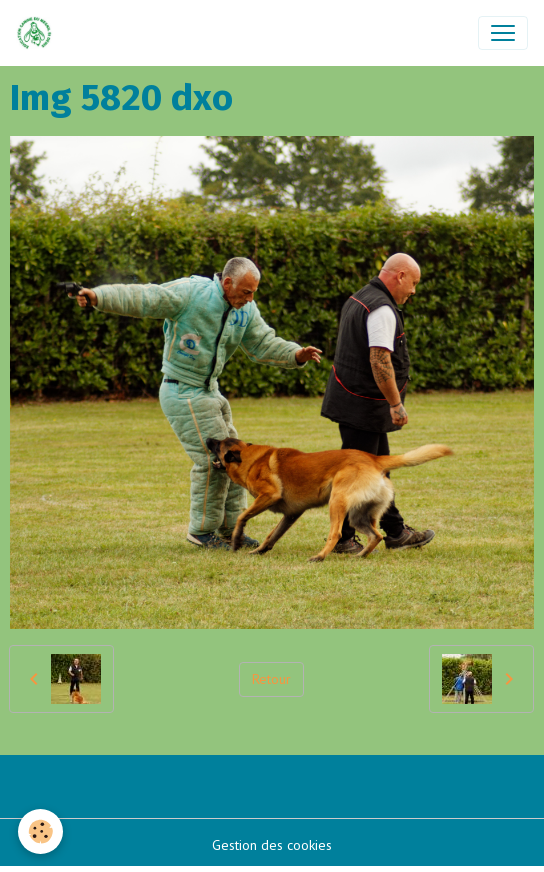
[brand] (38, 33)
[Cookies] (40, 831)
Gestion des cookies (272, 845)
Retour (271, 679)
